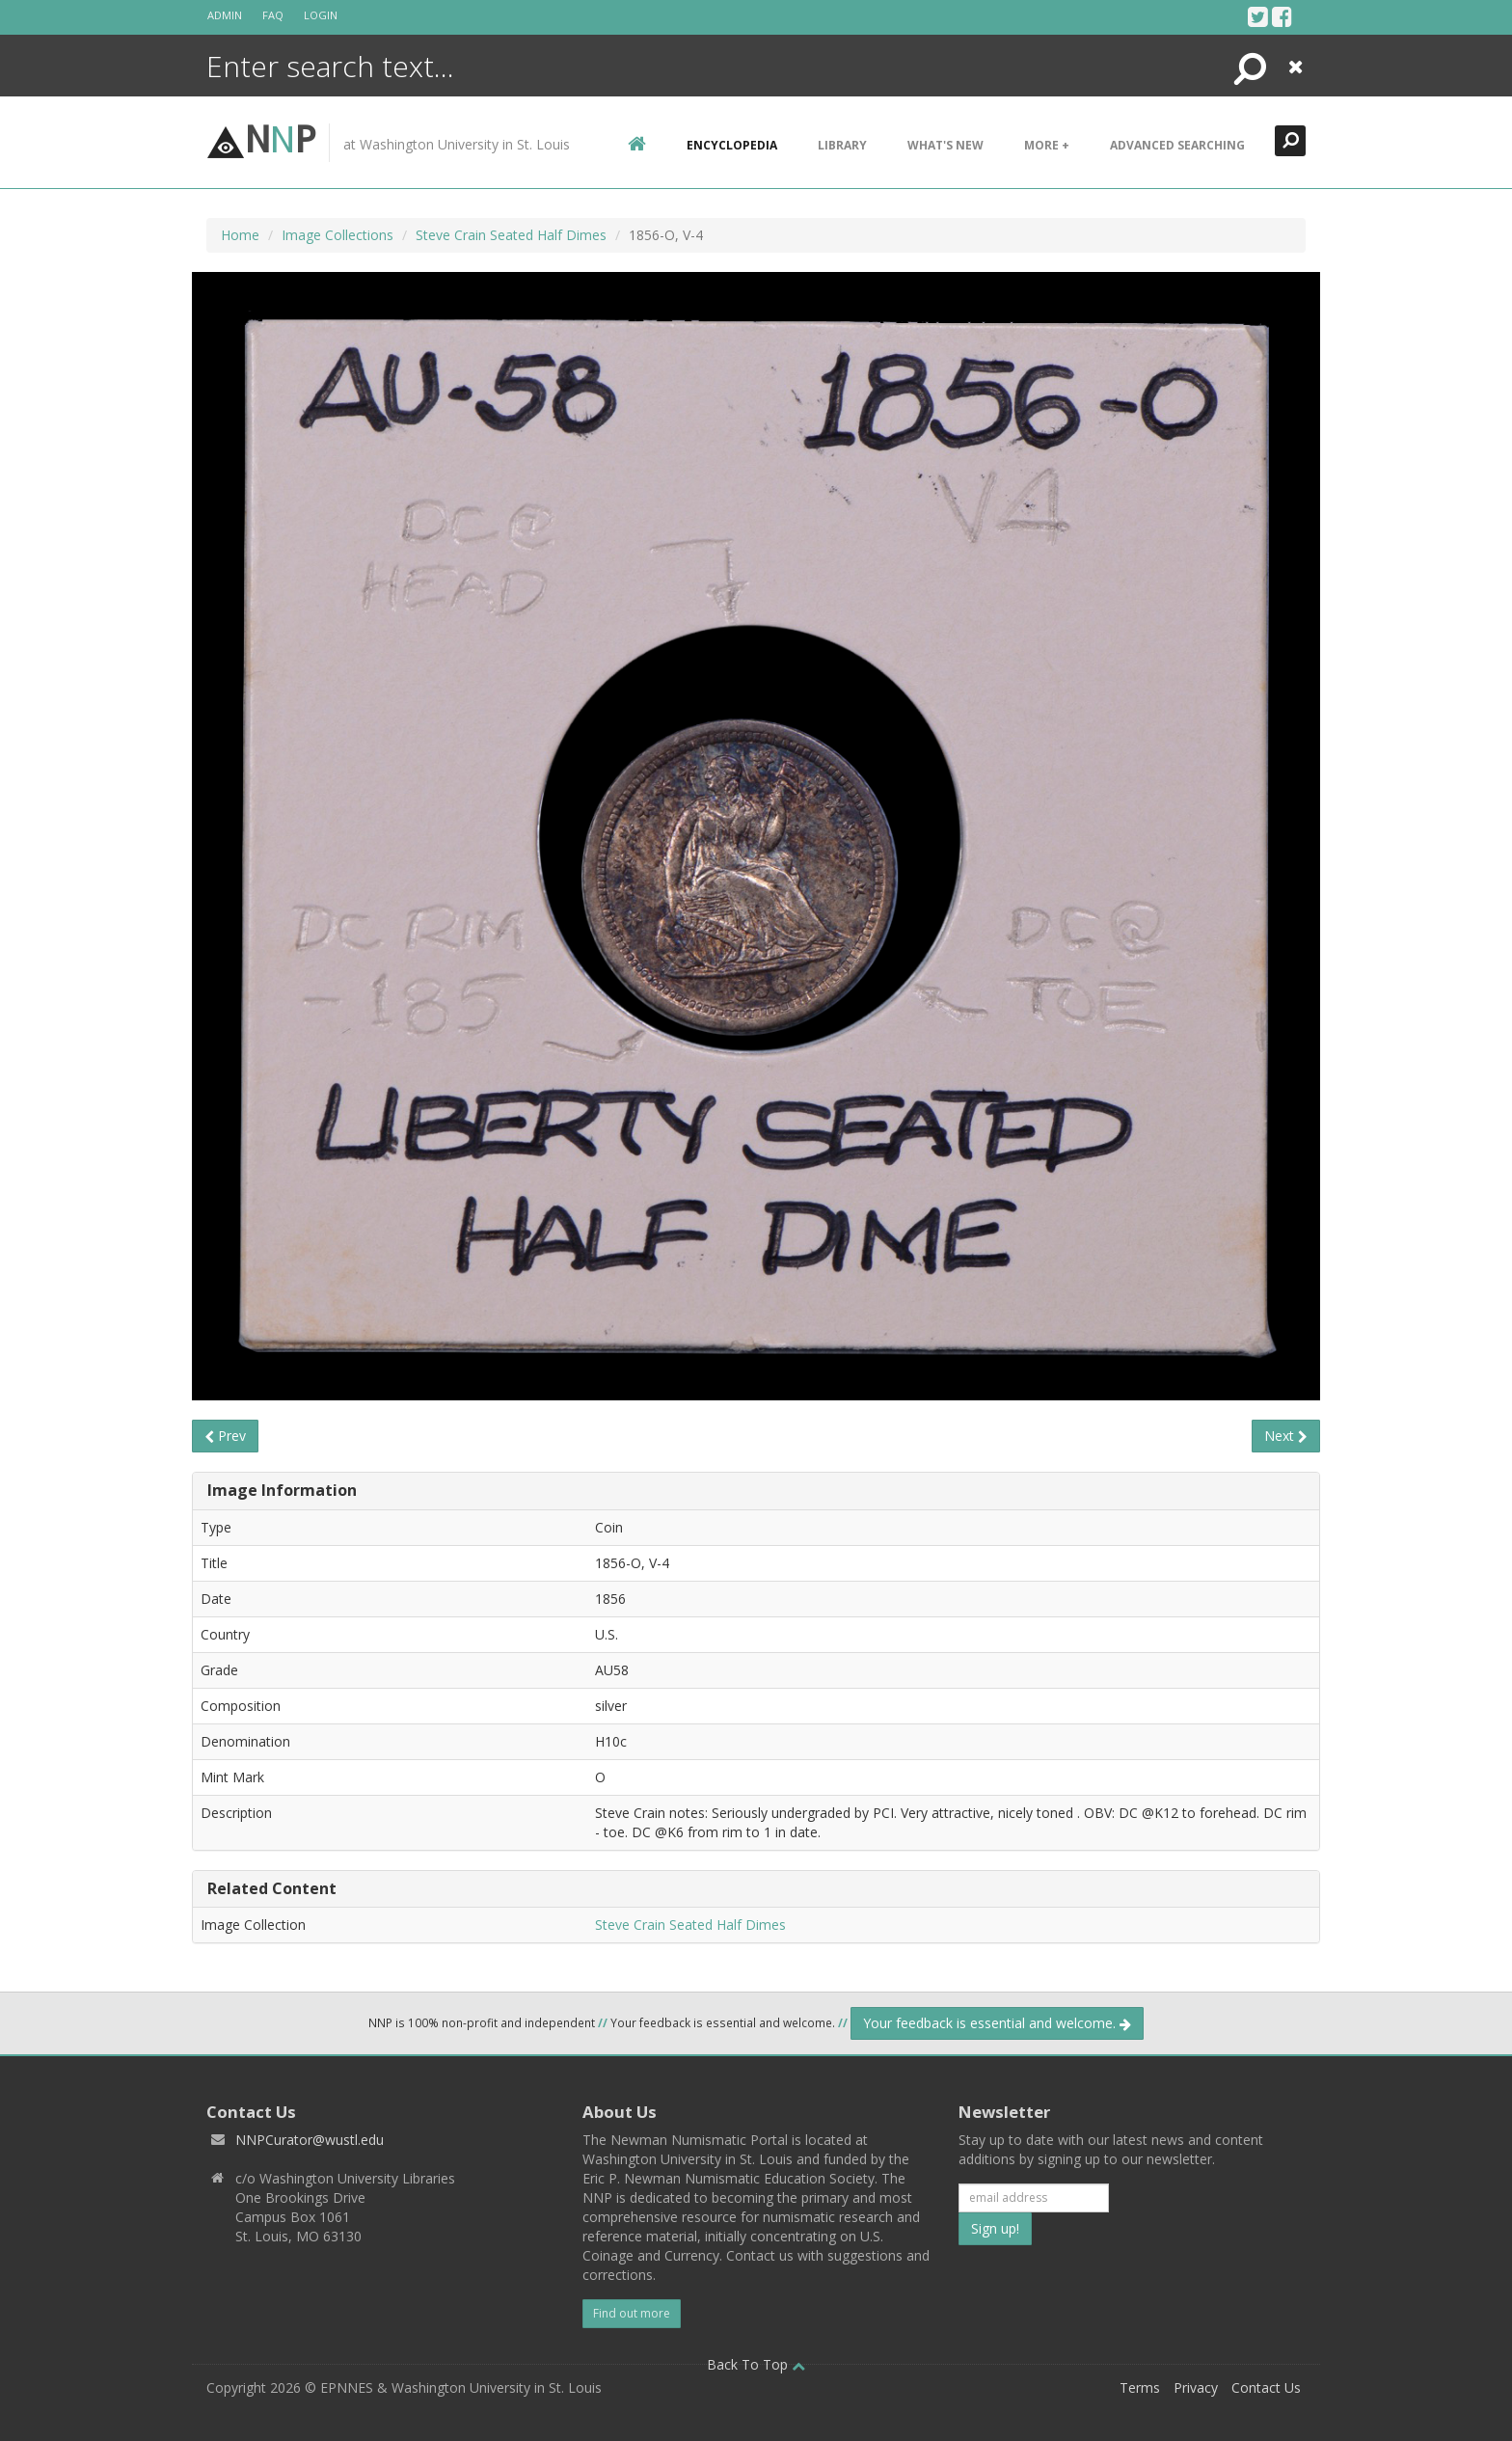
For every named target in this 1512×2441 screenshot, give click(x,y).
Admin (224, 15)
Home (240, 235)
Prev (225, 1435)
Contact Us (1266, 2387)
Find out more (631, 2313)
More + (1046, 145)
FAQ (273, 15)
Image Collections (337, 235)
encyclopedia (732, 145)
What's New (945, 145)
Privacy (1196, 2387)
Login (321, 15)
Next (1286, 1435)
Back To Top (756, 2364)
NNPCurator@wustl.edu (309, 2139)
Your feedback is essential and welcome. (997, 2023)
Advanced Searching (1177, 145)
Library (842, 145)
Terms (1140, 2387)
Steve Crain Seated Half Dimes (511, 235)
